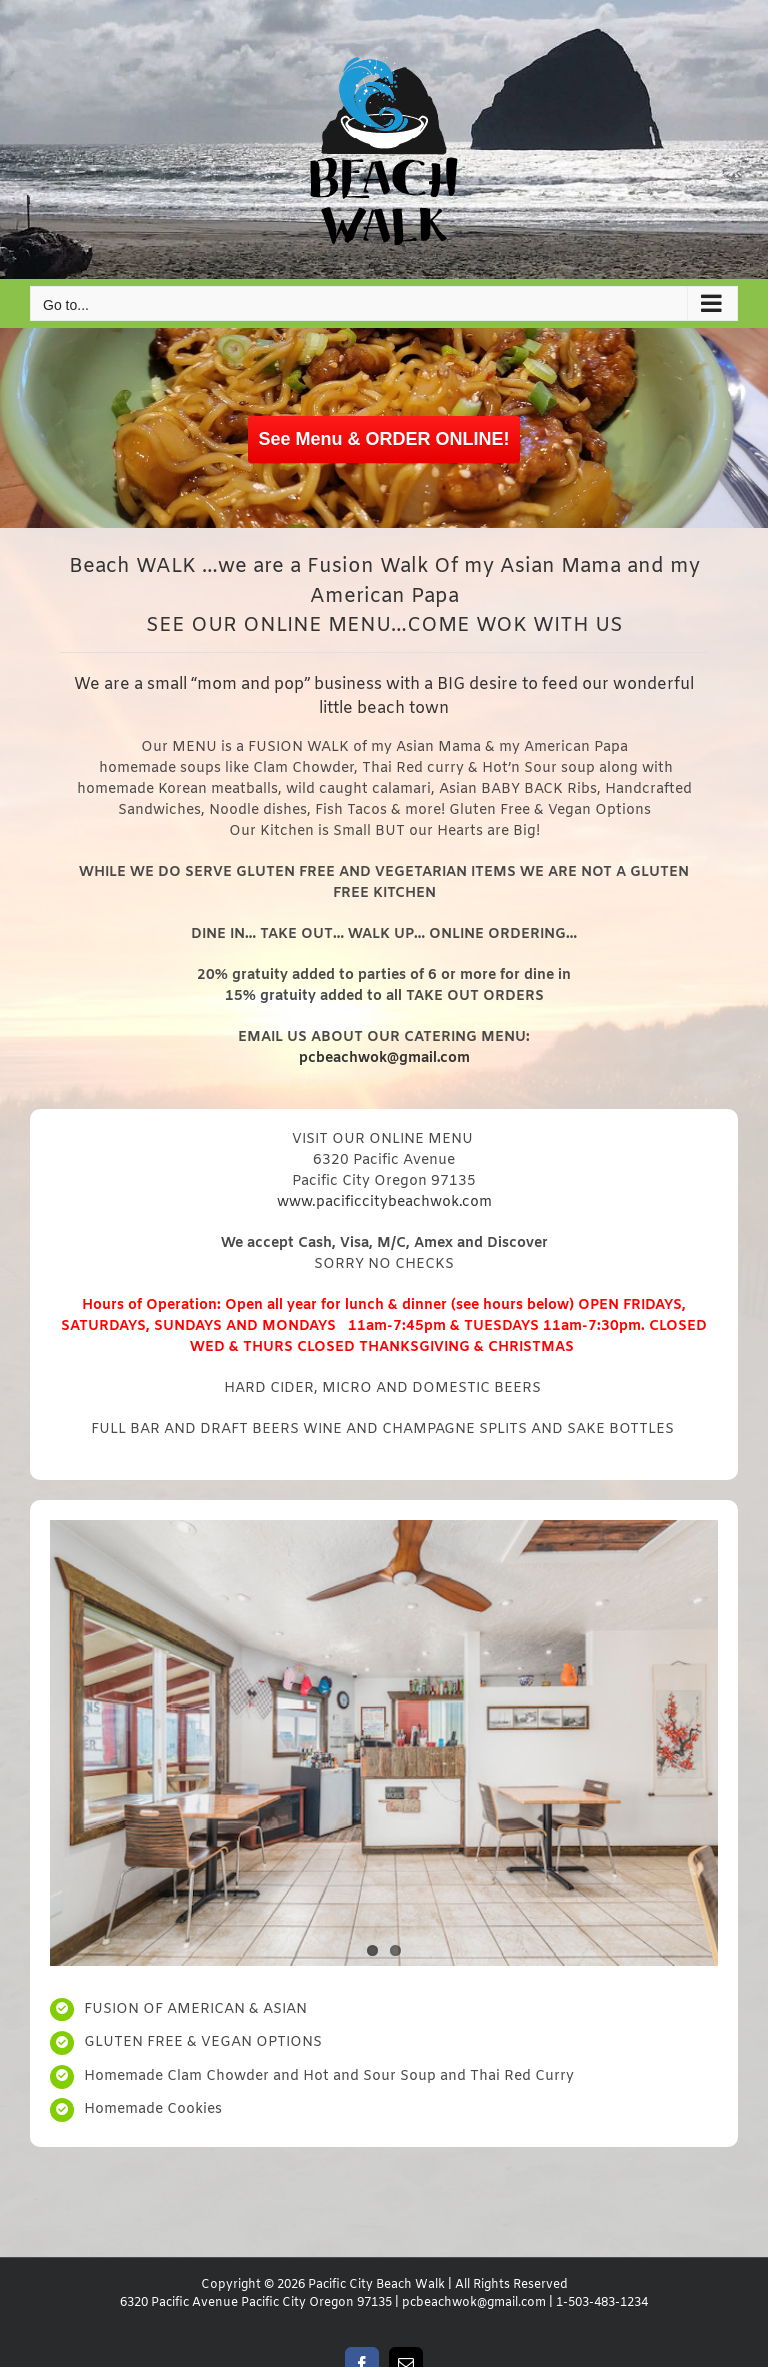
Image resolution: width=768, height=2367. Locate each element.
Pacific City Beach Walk (376, 2285)
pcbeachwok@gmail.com (474, 2303)
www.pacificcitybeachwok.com (384, 1202)
